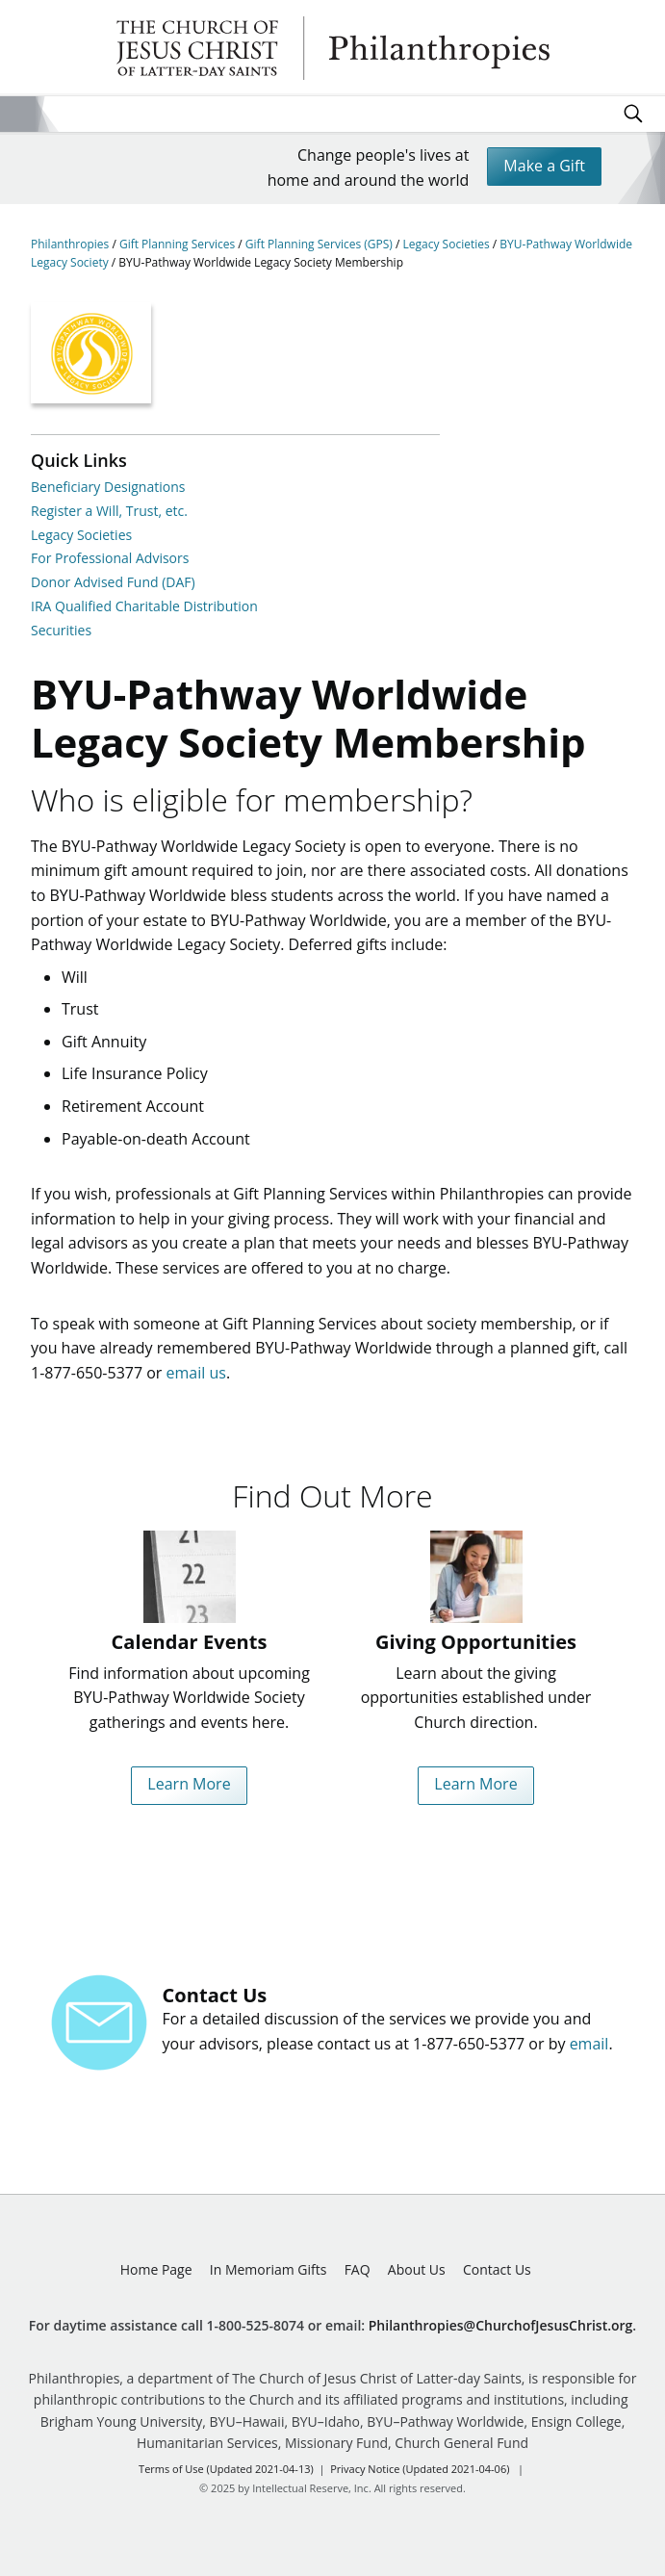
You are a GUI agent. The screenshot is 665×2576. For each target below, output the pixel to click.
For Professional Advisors (110, 558)
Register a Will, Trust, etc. (109, 511)
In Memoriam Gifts (268, 2269)
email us (196, 1372)
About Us (417, 2269)
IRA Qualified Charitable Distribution (144, 606)
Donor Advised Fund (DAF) (113, 582)
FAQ (358, 2269)
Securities (61, 630)
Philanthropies (333, 48)
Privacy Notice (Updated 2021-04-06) (419, 2468)
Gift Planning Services (178, 244)
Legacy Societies (448, 244)
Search (633, 113)
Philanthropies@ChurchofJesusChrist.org (501, 2325)
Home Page (156, 2269)
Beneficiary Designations (108, 486)
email (589, 2043)
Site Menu (18, 114)
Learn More (188, 1783)
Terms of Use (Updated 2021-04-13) (226, 2468)
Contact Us (497, 2269)
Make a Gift (544, 165)
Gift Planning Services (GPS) (320, 244)
